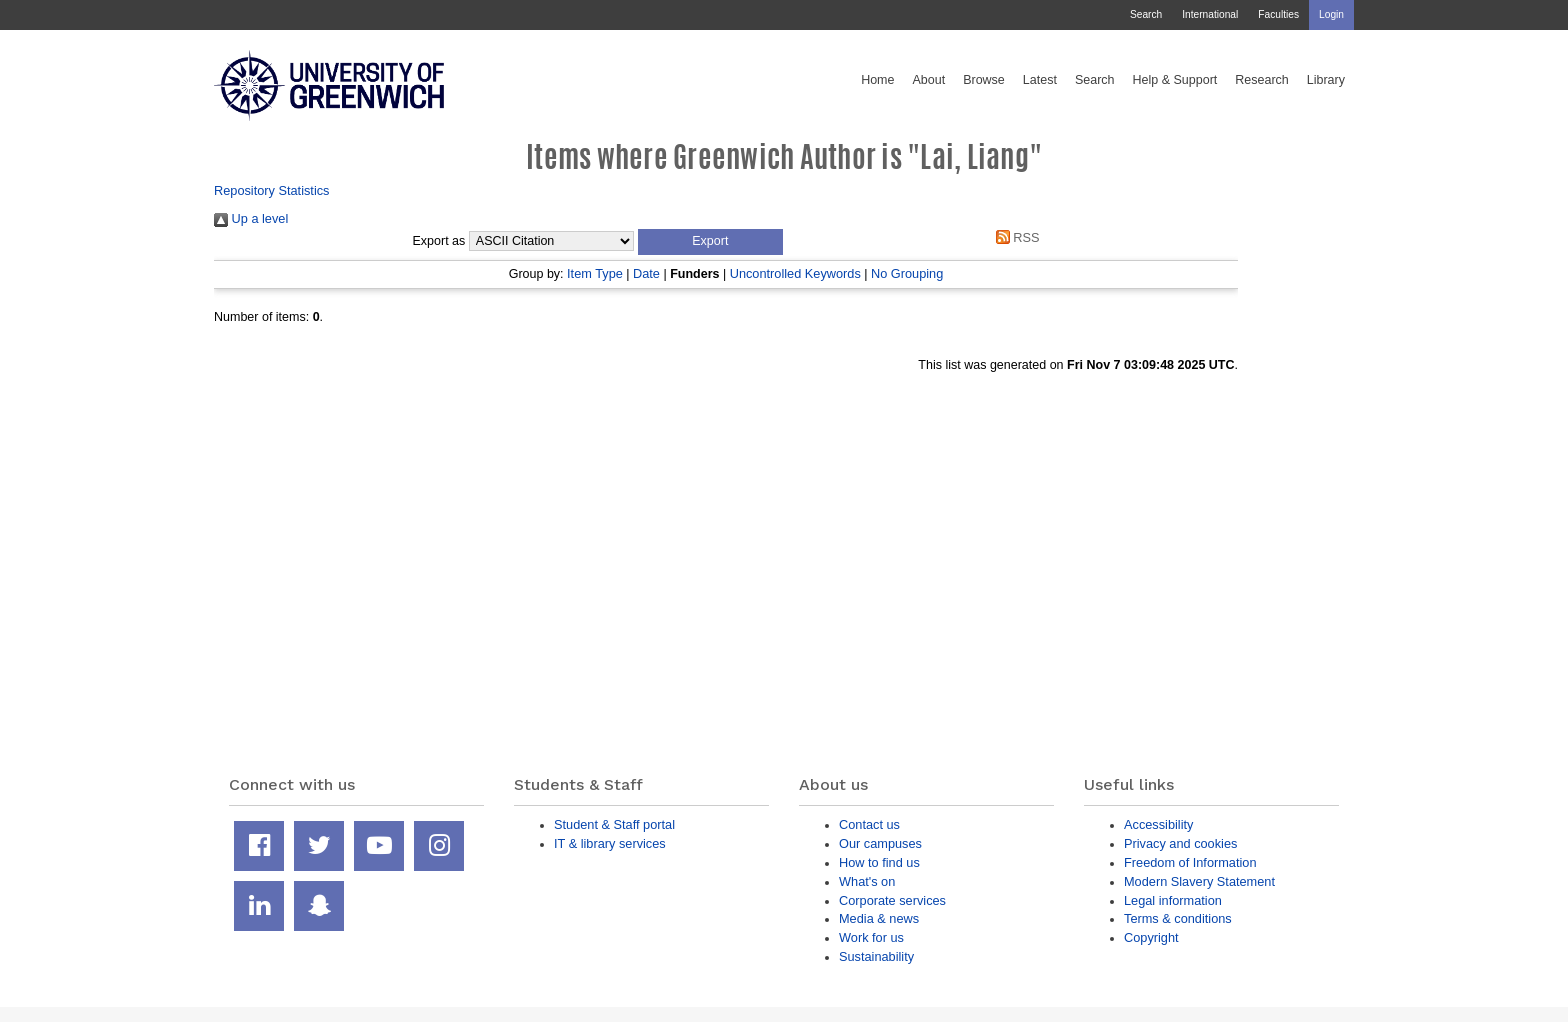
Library (1326, 80)
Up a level (251, 218)
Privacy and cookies (1180, 843)
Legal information (1173, 900)
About (928, 80)
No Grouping (907, 273)
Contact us (869, 824)
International (1210, 14)
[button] (710, 242)
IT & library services (610, 843)
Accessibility (1158, 824)
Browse (984, 80)
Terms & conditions (1178, 918)
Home (877, 80)
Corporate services (892, 900)
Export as (439, 241)
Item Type (595, 273)
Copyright (1151, 937)
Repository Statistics (272, 190)
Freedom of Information (1190, 862)
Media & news (879, 918)
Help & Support (1175, 80)
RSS (1014, 237)
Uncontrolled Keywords (795, 273)
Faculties (1278, 14)
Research (1262, 80)
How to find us (879, 862)
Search (1146, 14)
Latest (1040, 80)
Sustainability (876, 956)
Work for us (871, 937)
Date (646, 273)
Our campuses (880, 843)
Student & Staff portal (614, 824)
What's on (867, 881)
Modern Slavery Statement (1199, 881)
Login (1331, 14)
